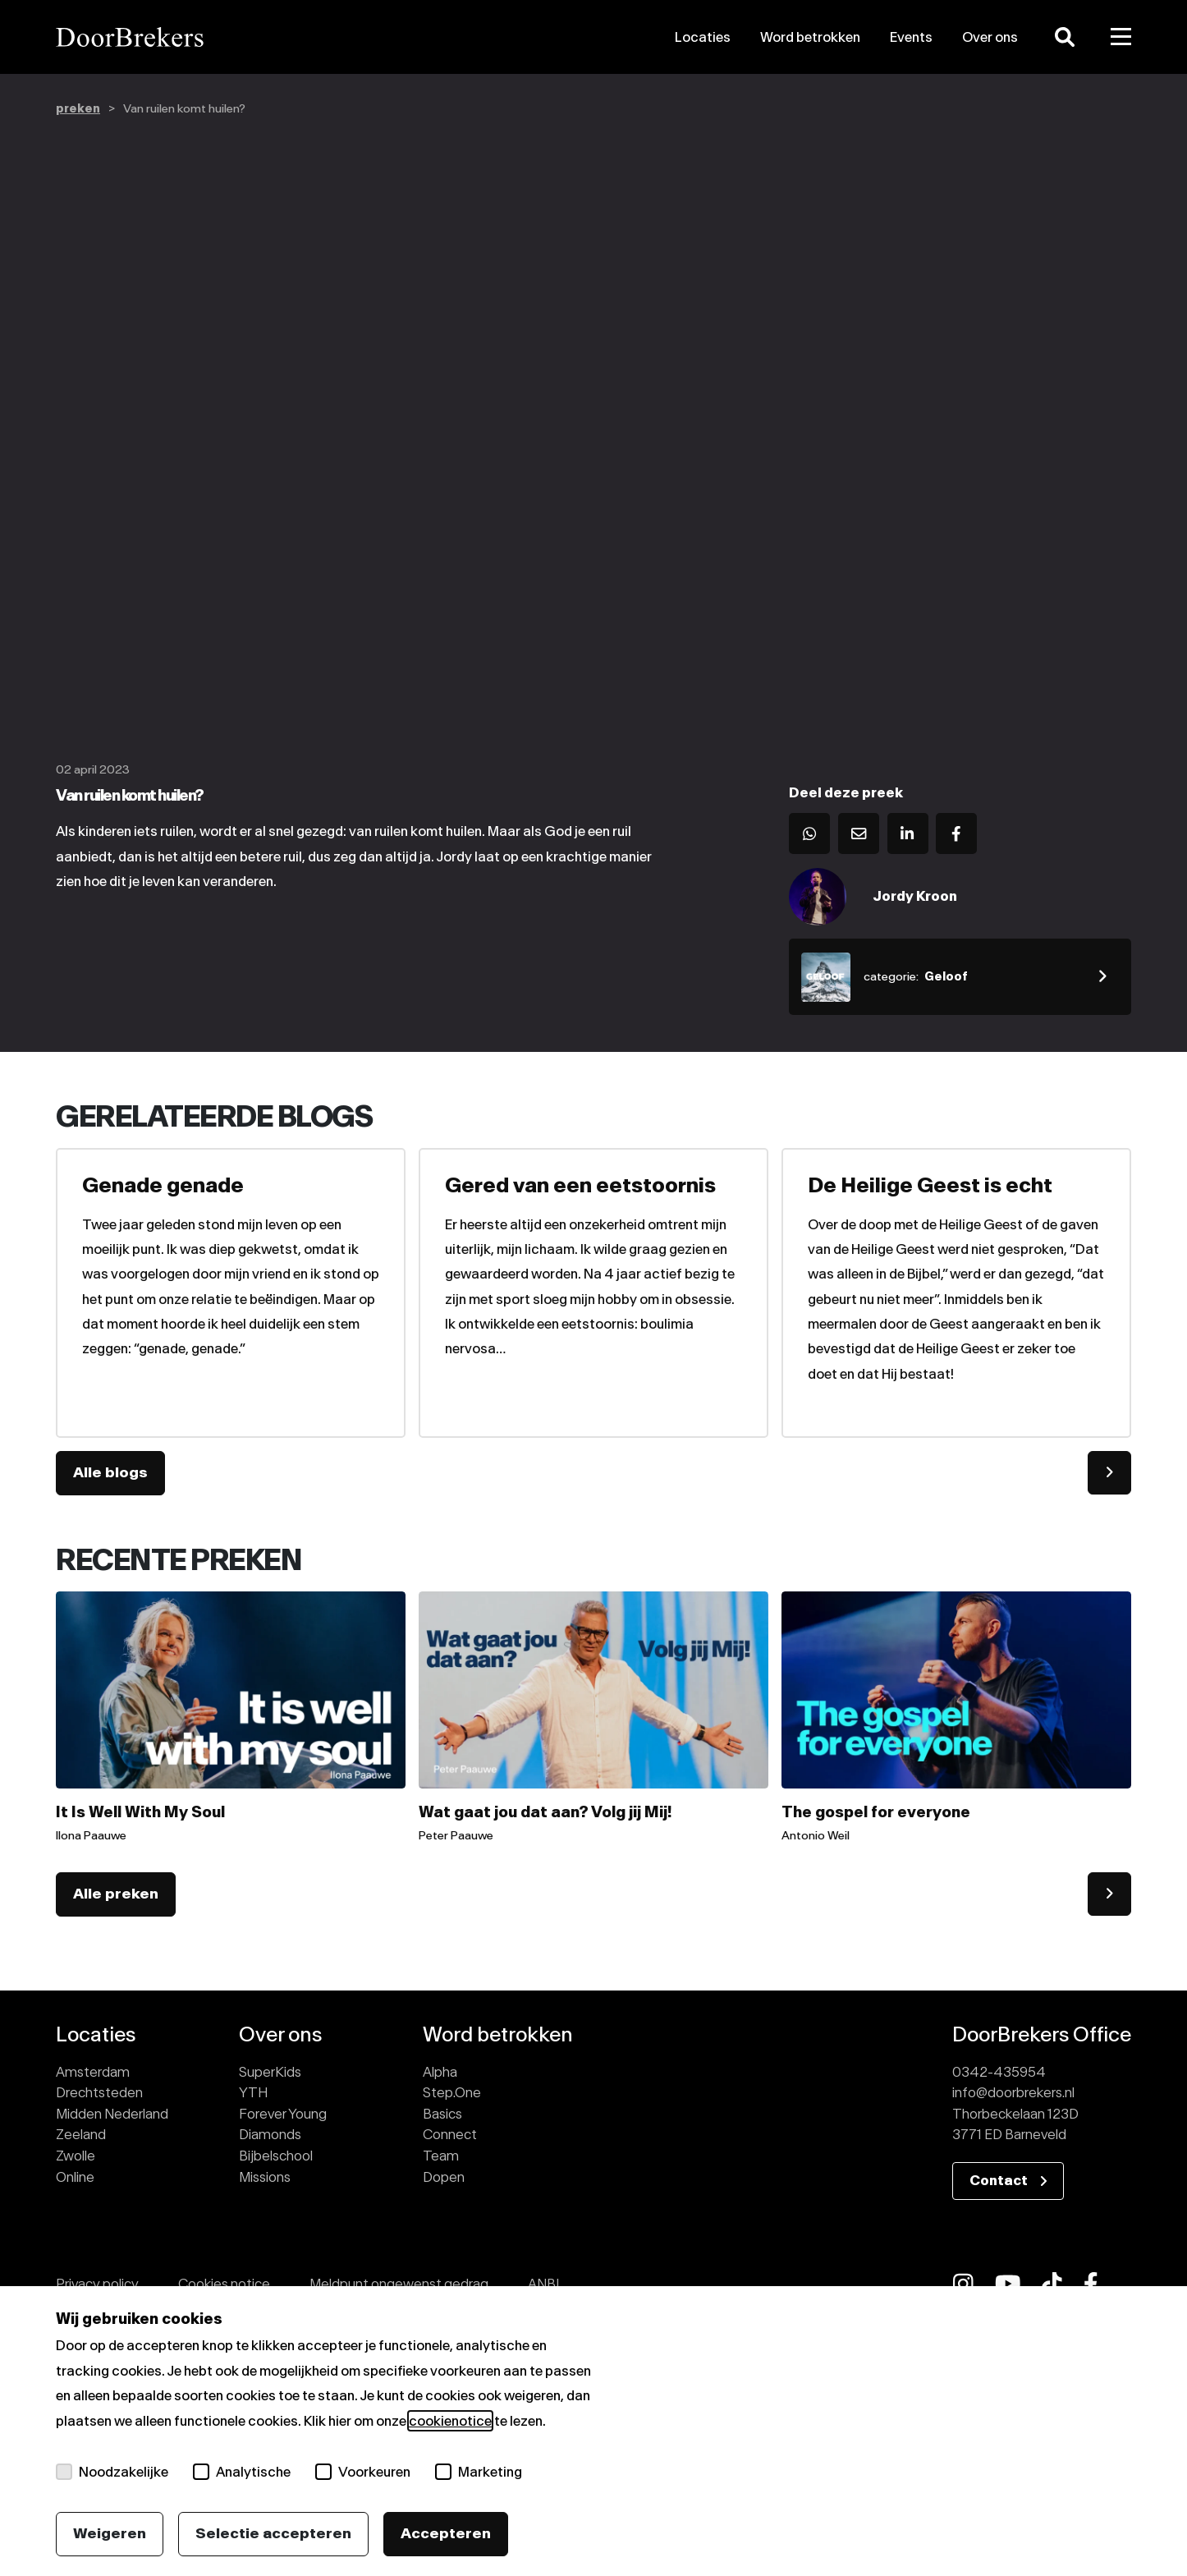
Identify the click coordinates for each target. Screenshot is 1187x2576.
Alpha (440, 2072)
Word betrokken (810, 37)
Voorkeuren (362, 2472)
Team (441, 2156)
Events (911, 37)
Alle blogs (110, 1472)
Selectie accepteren (273, 2533)
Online (75, 2177)
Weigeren (109, 2533)
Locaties (703, 37)
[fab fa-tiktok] (1052, 2283)
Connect (450, 2134)
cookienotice (450, 2421)
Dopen (444, 2177)
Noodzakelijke (112, 2472)
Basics (442, 2114)
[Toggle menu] (1121, 37)
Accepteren (446, 2533)
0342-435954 (999, 2072)
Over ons (990, 37)
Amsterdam (93, 2072)
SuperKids (270, 2072)
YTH (253, 2092)
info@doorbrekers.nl (1013, 2092)
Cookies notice (224, 2284)
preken (78, 109)
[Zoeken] (1065, 37)
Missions (265, 2177)
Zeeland (81, 2134)
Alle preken (115, 1893)
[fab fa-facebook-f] (1091, 2283)
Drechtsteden (99, 2092)
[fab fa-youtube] (1008, 2283)
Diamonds (270, 2134)
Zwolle (75, 2156)
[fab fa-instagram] (963, 2283)
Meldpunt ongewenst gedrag (398, 2284)
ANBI (543, 2284)
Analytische (242, 2472)
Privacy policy (97, 2284)
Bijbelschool (276, 2156)
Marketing (478, 2472)
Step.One (452, 2092)
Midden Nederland (112, 2114)
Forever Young (283, 2114)
